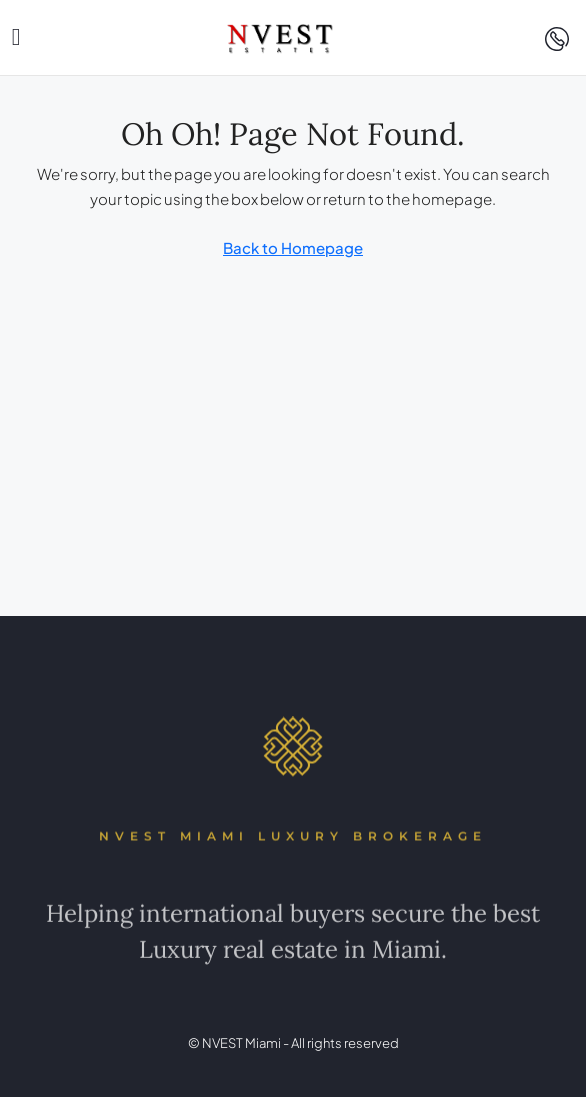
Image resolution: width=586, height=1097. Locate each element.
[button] (16, 37)
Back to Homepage (293, 247)
